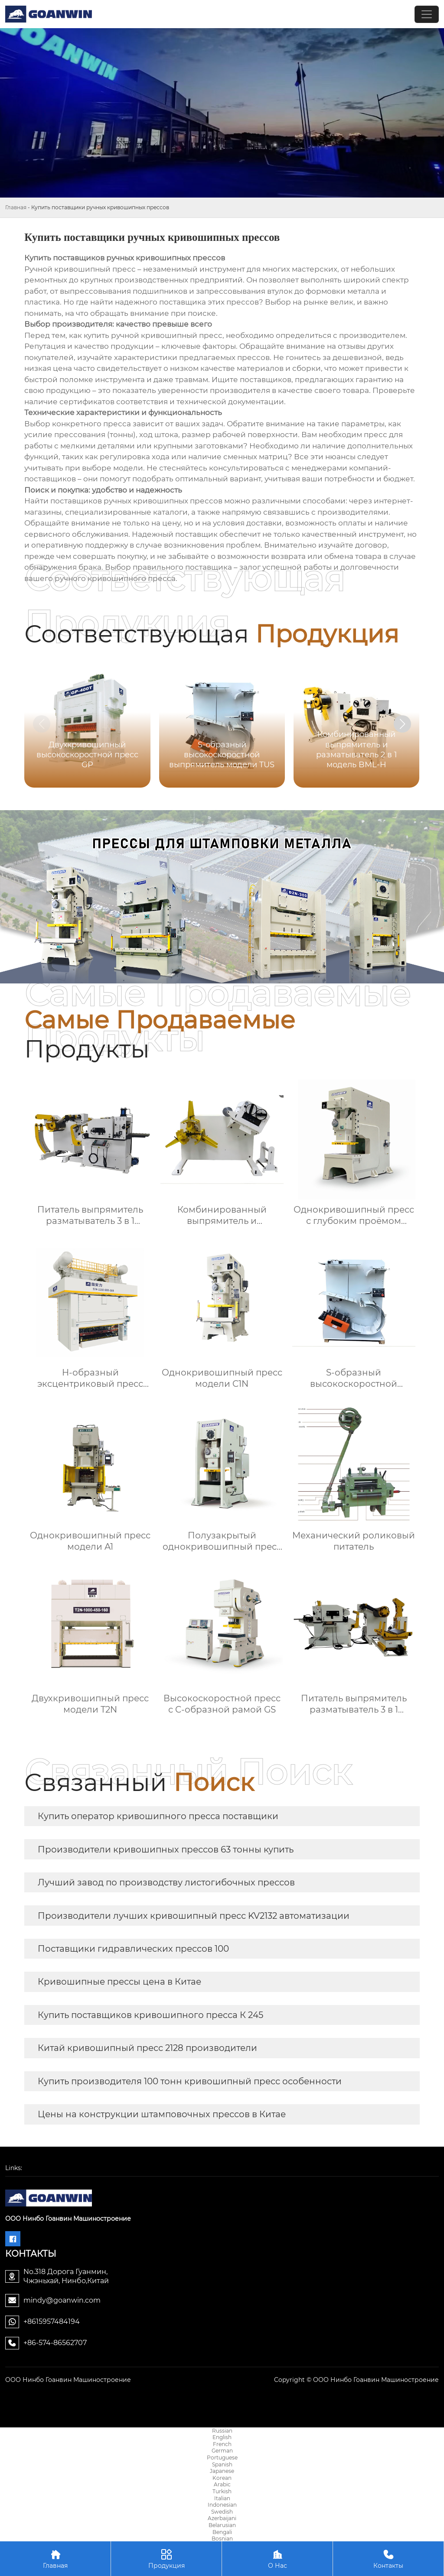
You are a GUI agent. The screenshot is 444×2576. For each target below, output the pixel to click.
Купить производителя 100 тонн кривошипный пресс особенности (190, 2081)
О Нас (277, 2558)
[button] (402, 724)
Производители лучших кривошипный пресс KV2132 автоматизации (193, 1916)
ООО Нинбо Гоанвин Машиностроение (68, 2380)
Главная (15, 207)
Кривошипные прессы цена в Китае (119, 1981)
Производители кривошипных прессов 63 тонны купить (166, 1849)
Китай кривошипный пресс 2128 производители (147, 2048)
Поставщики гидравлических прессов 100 (133, 1948)
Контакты (388, 2558)
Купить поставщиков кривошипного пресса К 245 (150, 2015)
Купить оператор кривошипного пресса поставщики (158, 1816)
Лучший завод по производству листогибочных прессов (166, 1882)
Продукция (166, 2558)
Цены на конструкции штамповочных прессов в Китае (162, 2114)
